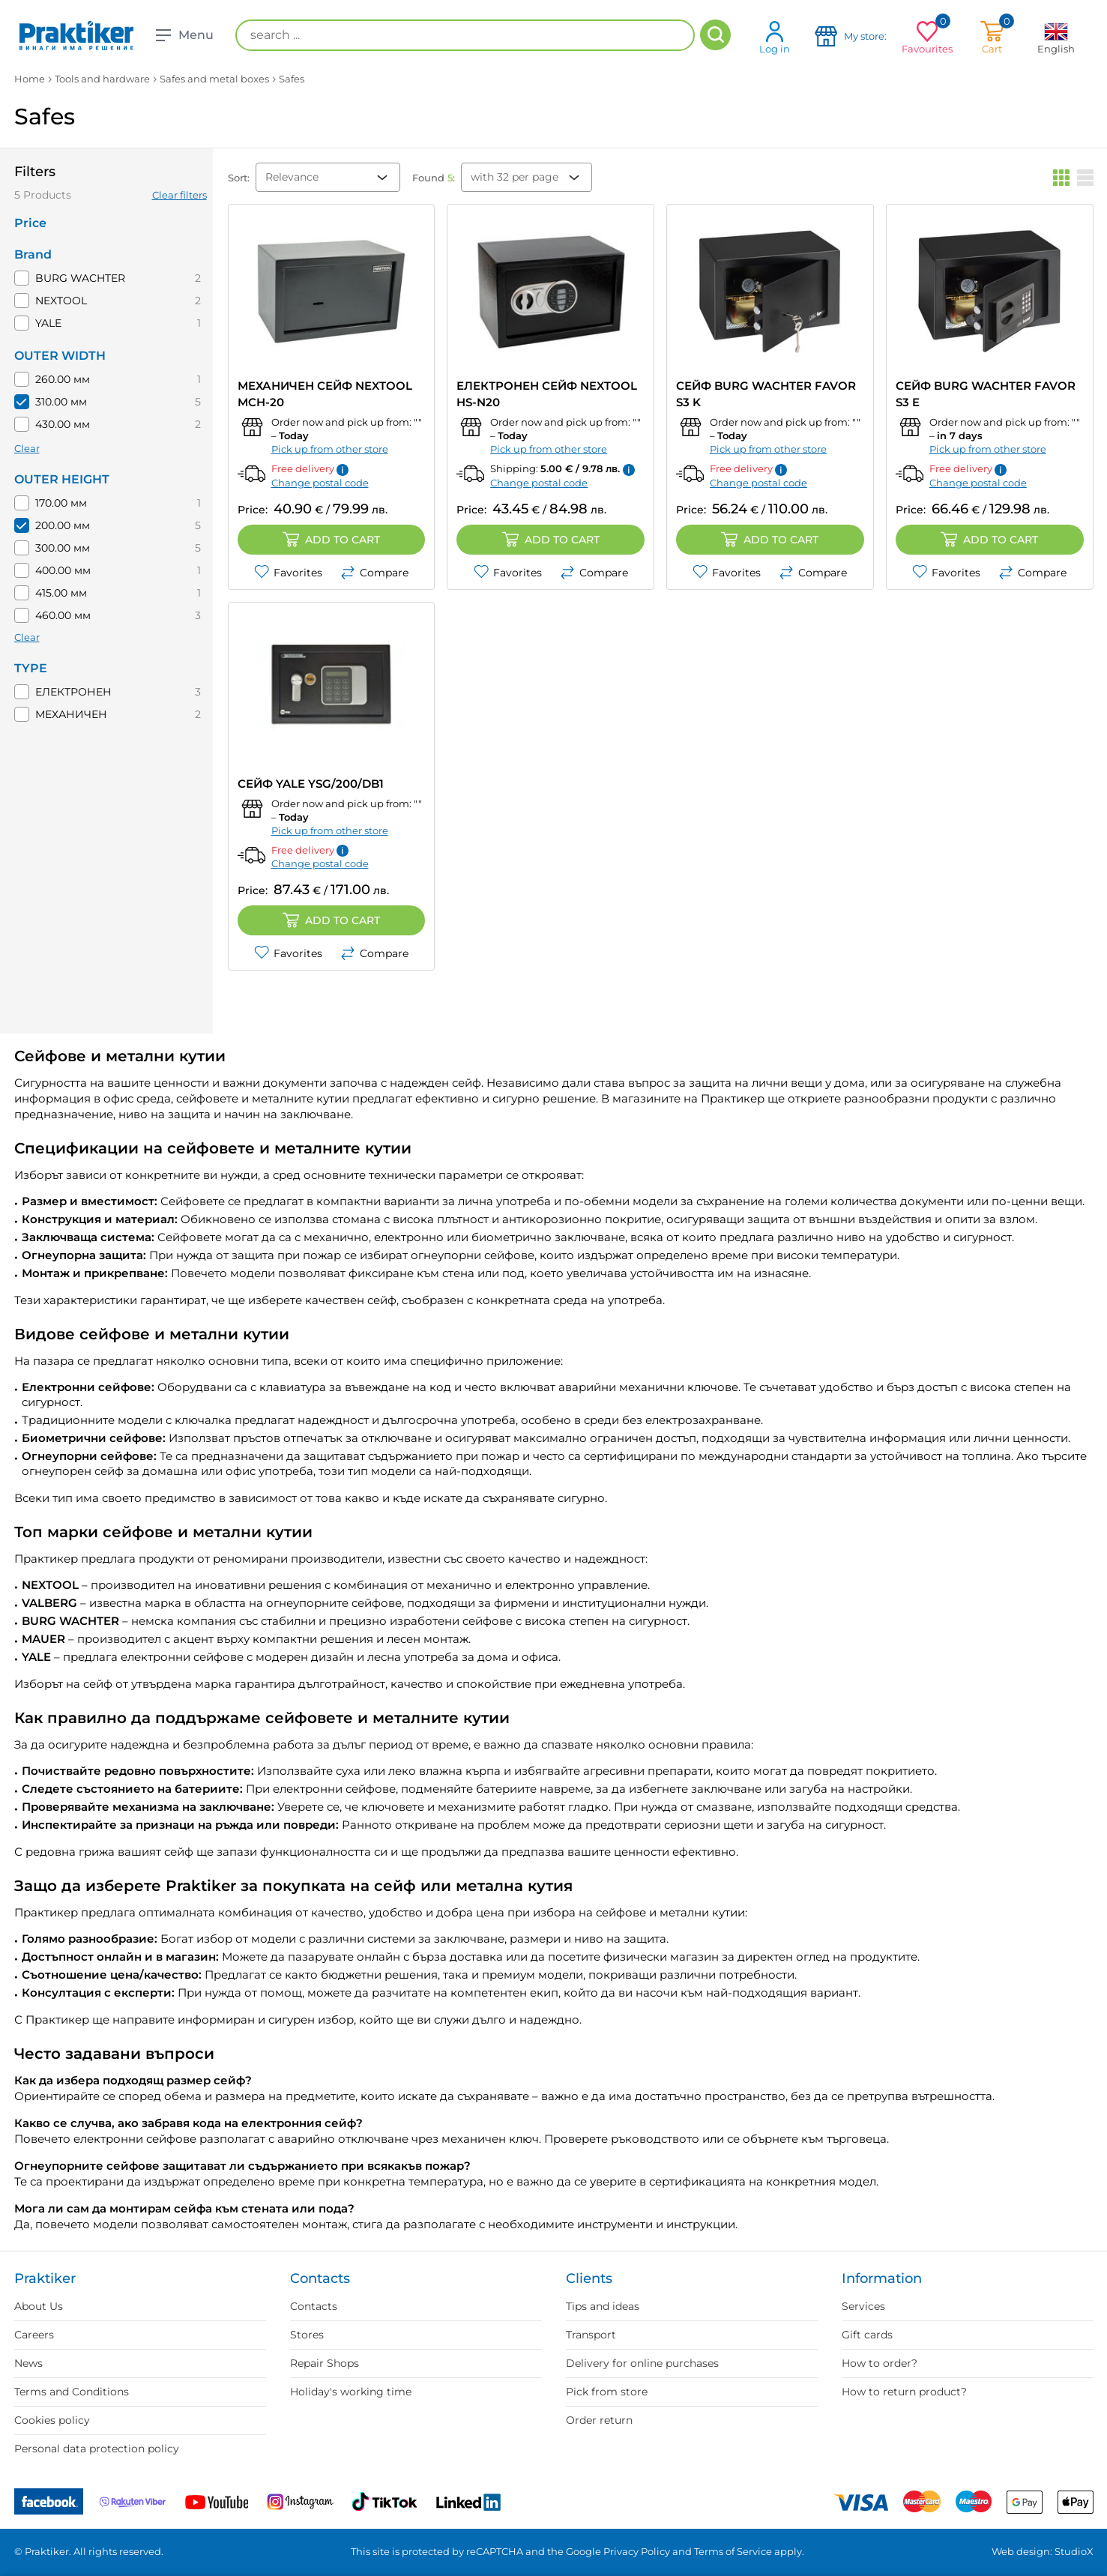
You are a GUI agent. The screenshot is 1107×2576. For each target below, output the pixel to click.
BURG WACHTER (80, 278)
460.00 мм (63, 615)
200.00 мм (62, 525)
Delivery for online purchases (642, 2363)
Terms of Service (733, 2551)
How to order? (879, 2363)
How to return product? (904, 2391)
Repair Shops (324, 2363)
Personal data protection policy (96, 2448)
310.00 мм (61, 401)
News (28, 2363)
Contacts (313, 2306)
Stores (307, 2334)
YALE (48, 323)
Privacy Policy (636, 2551)
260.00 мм (62, 379)
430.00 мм (62, 424)
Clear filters (179, 195)
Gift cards (867, 2334)
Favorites (288, 572)
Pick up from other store (329, 449)
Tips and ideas (602, 2306)
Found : (433, 178)
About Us (38, 2306)
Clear (27, 448)
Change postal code (320, 483)
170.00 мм (61, 503)
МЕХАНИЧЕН (71, 714)
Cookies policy (52, 2420)
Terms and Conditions (71, 2391)
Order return (599, 2420)
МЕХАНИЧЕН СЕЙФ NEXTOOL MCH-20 (325, 393)
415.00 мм (61, 593)
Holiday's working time (350, 2391)
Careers (34, 2334)
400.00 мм (63, 570)
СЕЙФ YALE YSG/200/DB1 (311, 783)
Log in (774, 37)
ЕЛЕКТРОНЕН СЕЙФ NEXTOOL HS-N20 (546, 393)
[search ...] (465, 35)
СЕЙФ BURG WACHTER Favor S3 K (766, 393)
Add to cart (331, 539)
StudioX (1074, 2551)
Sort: (239, 178)
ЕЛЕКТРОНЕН (73, 692)
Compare (374, 572)
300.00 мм (62, 548)
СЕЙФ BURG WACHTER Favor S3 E (986, 393)
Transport (591, 2334)
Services (863, 2306)
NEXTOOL (61, 300)
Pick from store (607, 2391)
